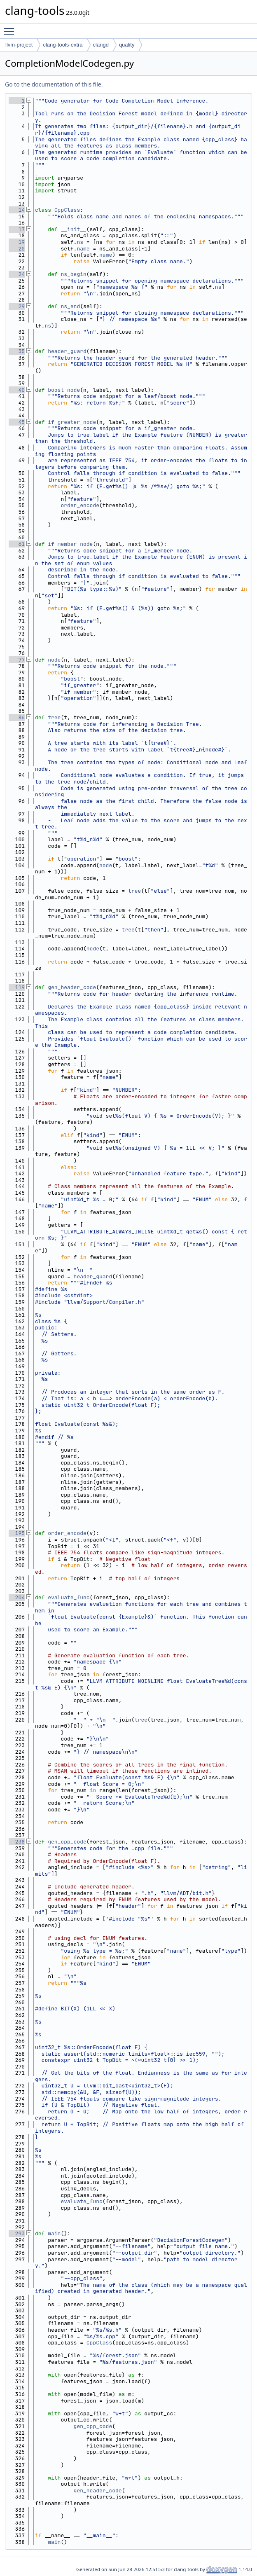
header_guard (67, 351)
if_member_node (70, 543)
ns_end (70, 306)
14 (17, 209)
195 (17, 1533)
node (54, 659)
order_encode (80, 505)
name (83, 248)
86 (17, 717)
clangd (101, 45)
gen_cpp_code (67, 1841)
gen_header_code (72, 987)
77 (17, 659)
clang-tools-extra (62, 45)
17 (17, 229)
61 (17, 543)
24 (17, 274)
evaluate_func (68, 1597)
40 (17, 389)
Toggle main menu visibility (11, 27)
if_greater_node (72, 422)
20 (17, 248)
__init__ (73, 229)
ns (80, 242)
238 (17, 1841)
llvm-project (19, 45)
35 (17, 351)
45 (17, 422)
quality (127, 45)
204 (17, 1597)
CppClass (67, 209)
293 (17, 2233)
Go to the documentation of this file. (54, 84)
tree (54, 717)
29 (17, 306)
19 (17, 242)
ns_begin (73, 274)
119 (17, 987)
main (54, 2233)
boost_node (64, 389)
